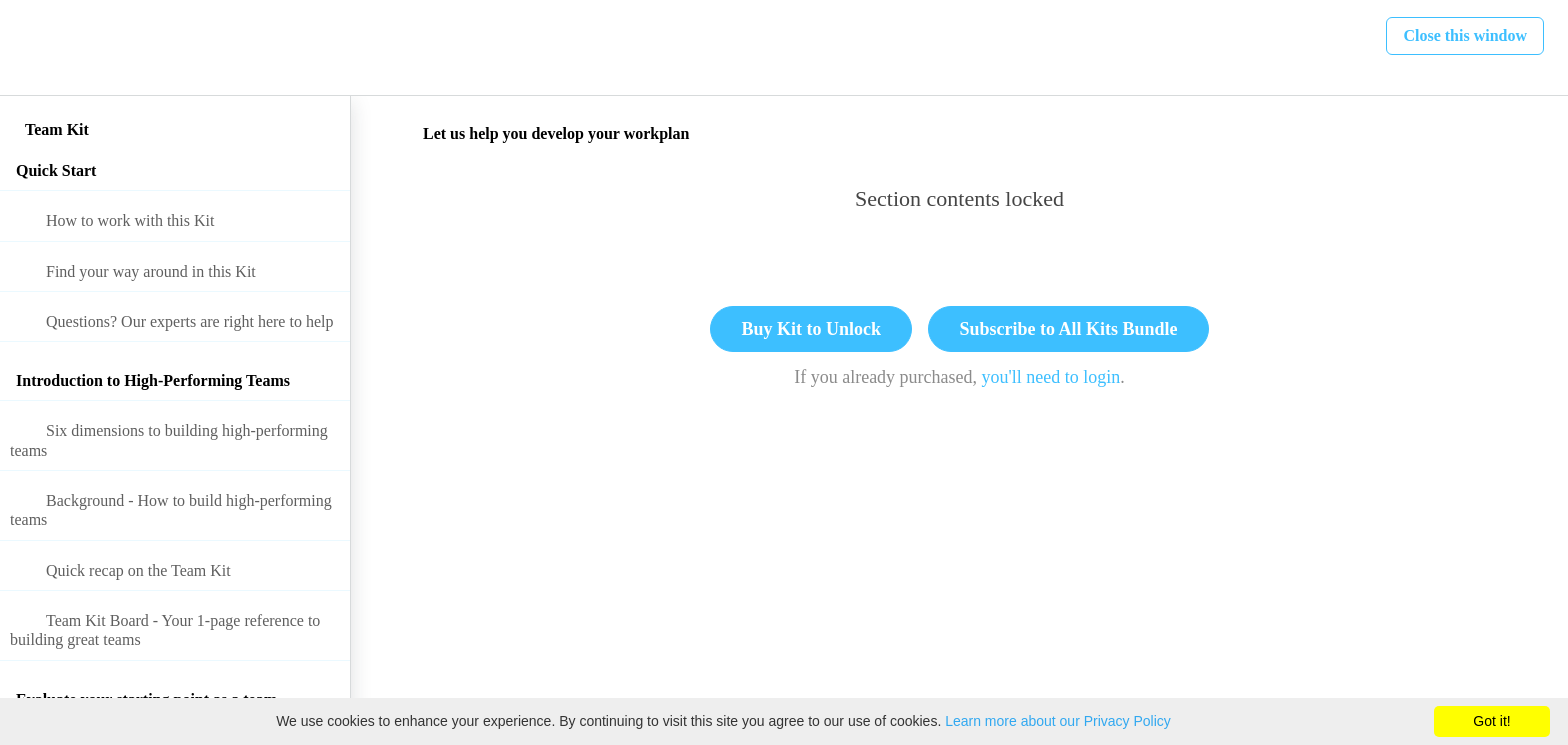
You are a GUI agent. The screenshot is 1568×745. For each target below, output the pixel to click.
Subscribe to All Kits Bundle (1068, 329)
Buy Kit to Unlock (811, 329)
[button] (37, 47)
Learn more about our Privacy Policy (1058, 721)
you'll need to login (1051, 377)
